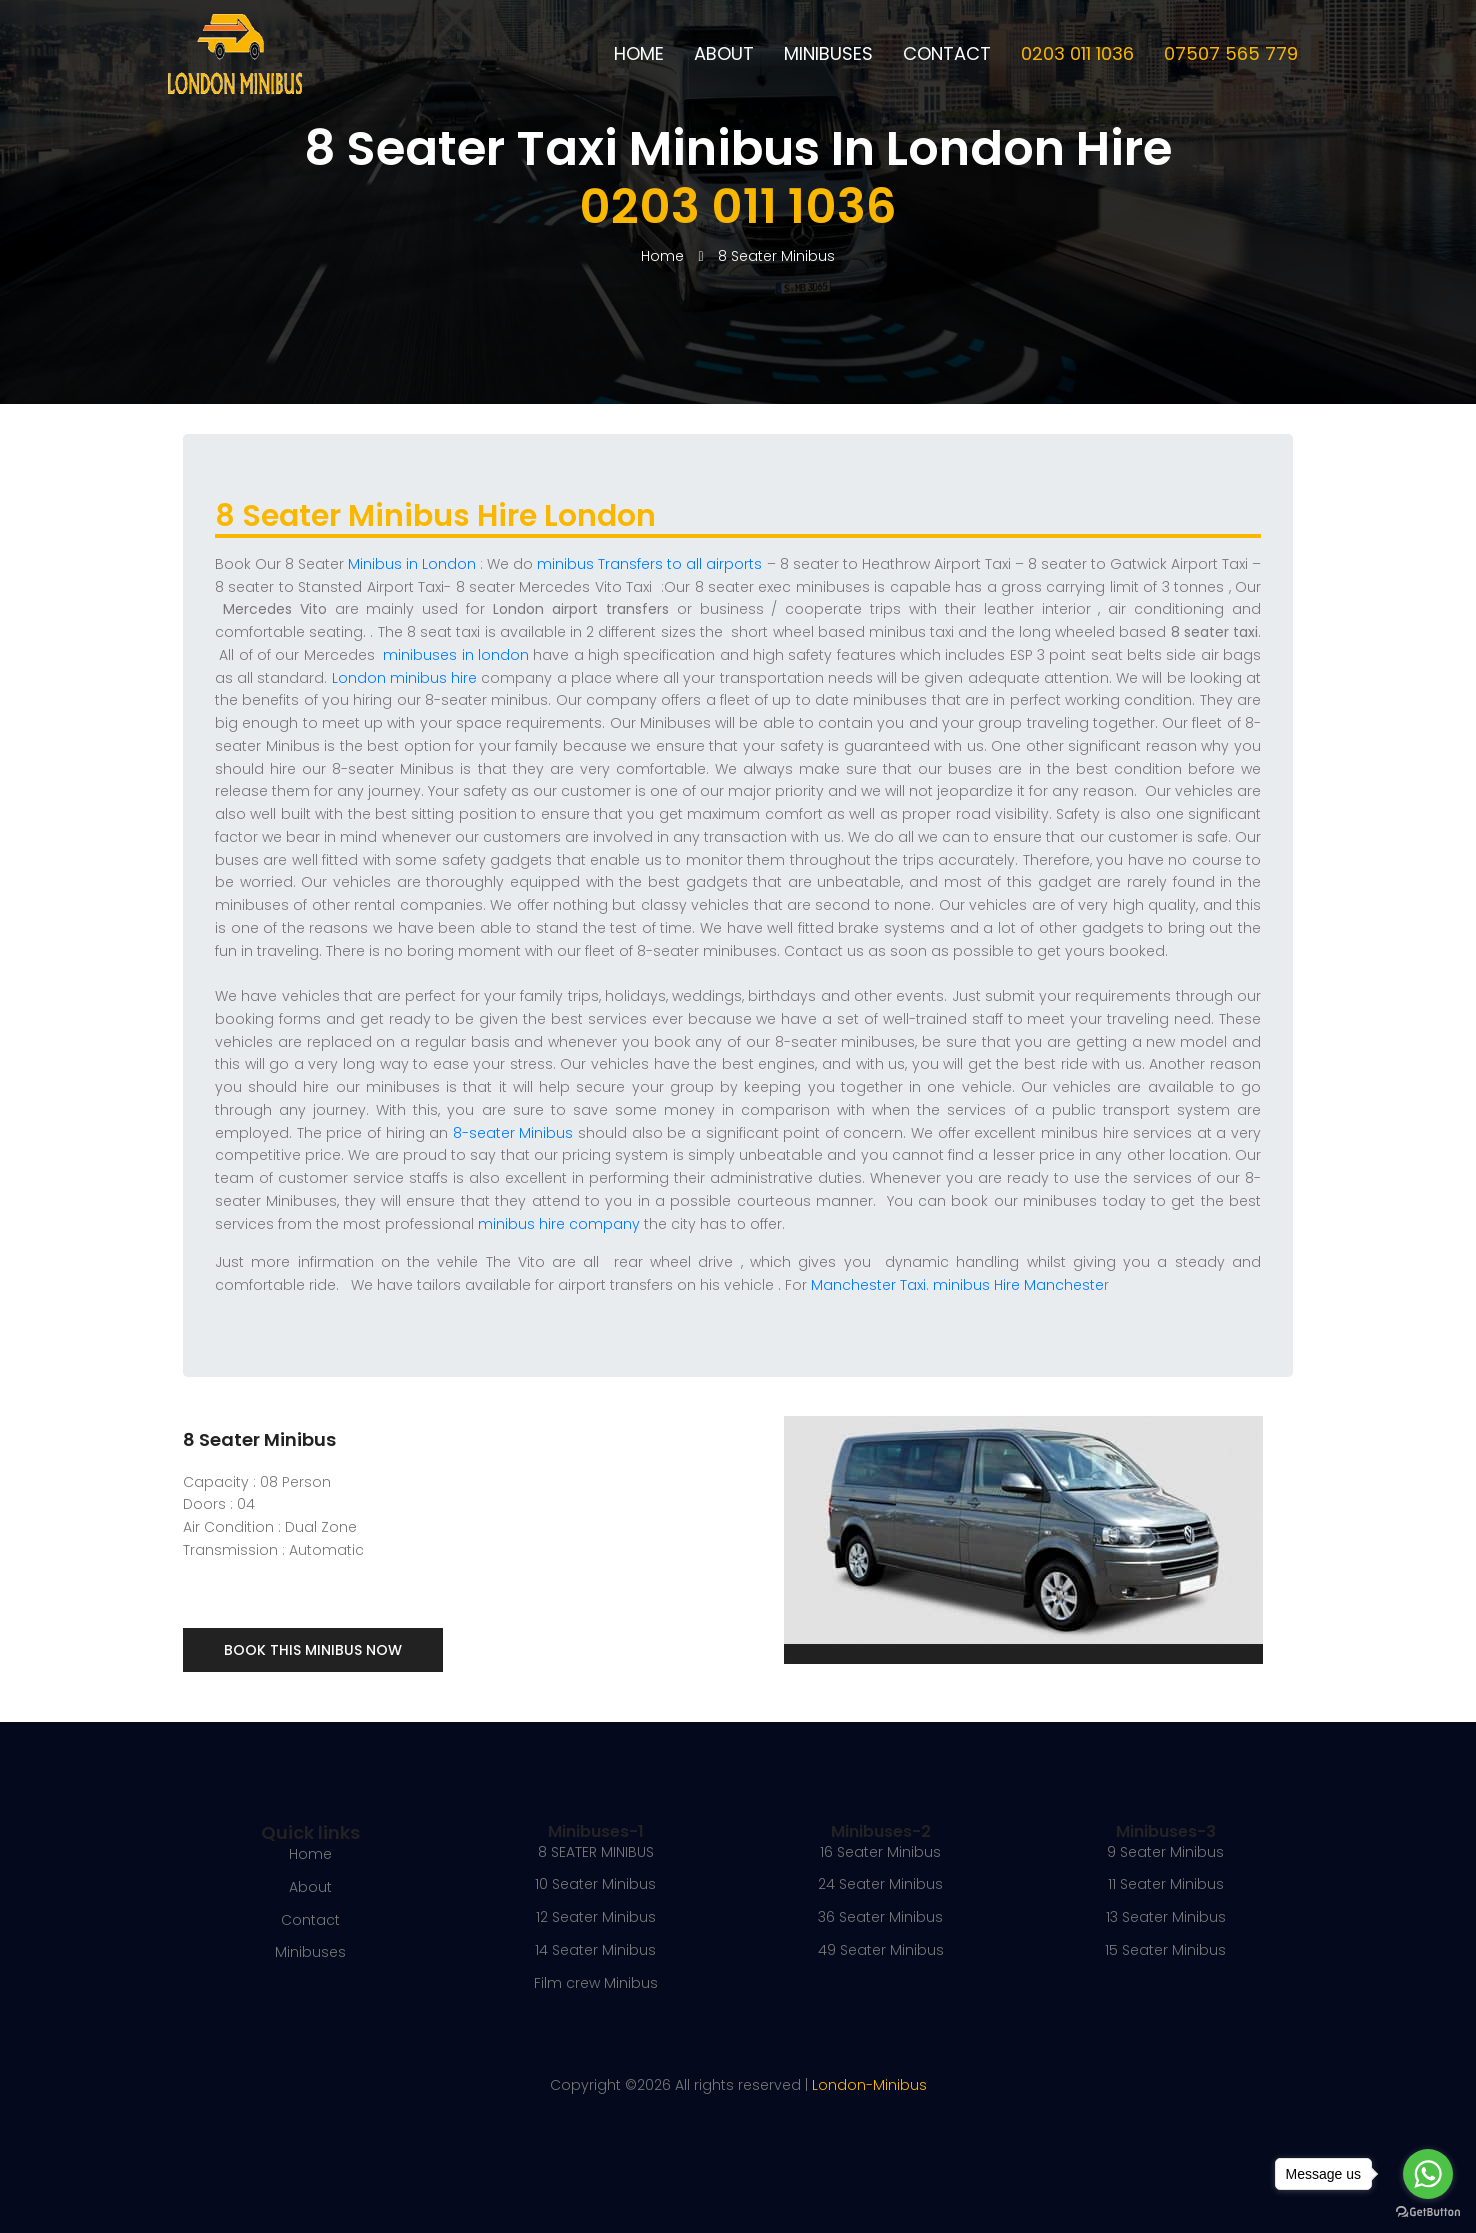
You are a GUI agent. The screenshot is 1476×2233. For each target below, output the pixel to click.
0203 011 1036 (1077, 53)
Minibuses (828, 53)
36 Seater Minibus (880, 1917)
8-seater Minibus (510, 1133)
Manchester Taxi (868, 1285)
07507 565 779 (1231, 53)
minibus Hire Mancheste (1018, 1285)
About (724, 53)
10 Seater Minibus (595, 1884)
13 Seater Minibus (1166, 1917)
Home (639, 53)
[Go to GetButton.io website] (1428, 2212)
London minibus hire (404, 678)
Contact (947, 53)
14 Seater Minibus (595, 1950)
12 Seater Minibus (596, 1917)
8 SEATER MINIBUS (596, 1852)
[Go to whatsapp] (1428, 2174)
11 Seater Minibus (1166, 1884)
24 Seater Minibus (880, 1884)
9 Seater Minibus (1165, 1852)
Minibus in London (412, 564)
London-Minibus (869, 2085)
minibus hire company (559, 1224)
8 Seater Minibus (776, 256)
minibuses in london (456, 655)
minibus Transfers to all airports (649, 564)
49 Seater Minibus (881, 1950)
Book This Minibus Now (313, 1650)
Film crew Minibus (596, 1983)
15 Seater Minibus (1165, 1950)
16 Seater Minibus (880, 1852)
